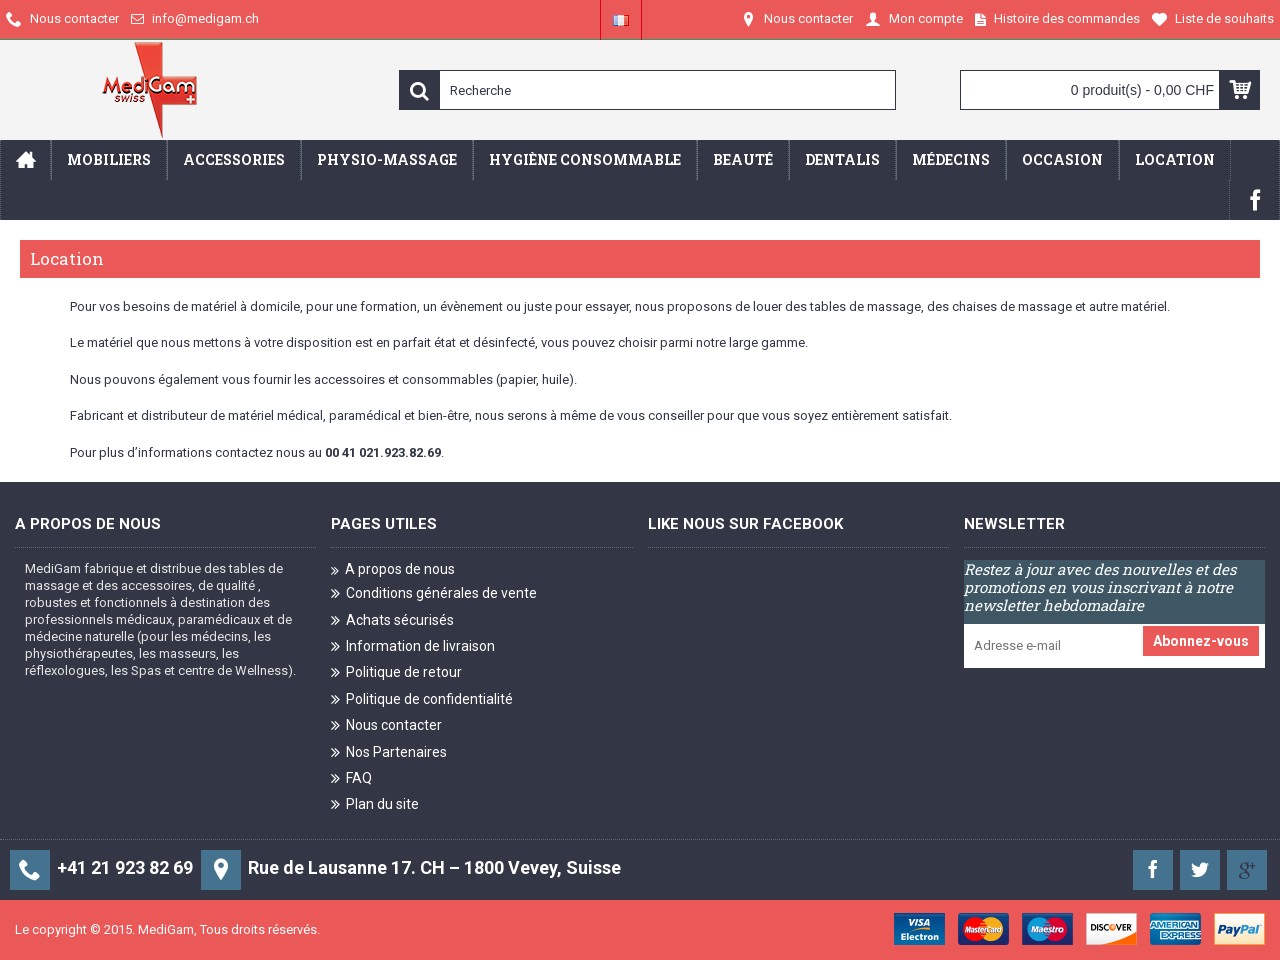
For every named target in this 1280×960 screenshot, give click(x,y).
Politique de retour (396, 673)
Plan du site (375, 805)
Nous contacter (386, 726)
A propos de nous (393, 570)
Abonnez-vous (1201, 641)
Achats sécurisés (392, 621)
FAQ (351, 779)
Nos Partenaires (389, 753)
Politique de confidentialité (422, 700)
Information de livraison (413, 647)
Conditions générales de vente (434, 594)
